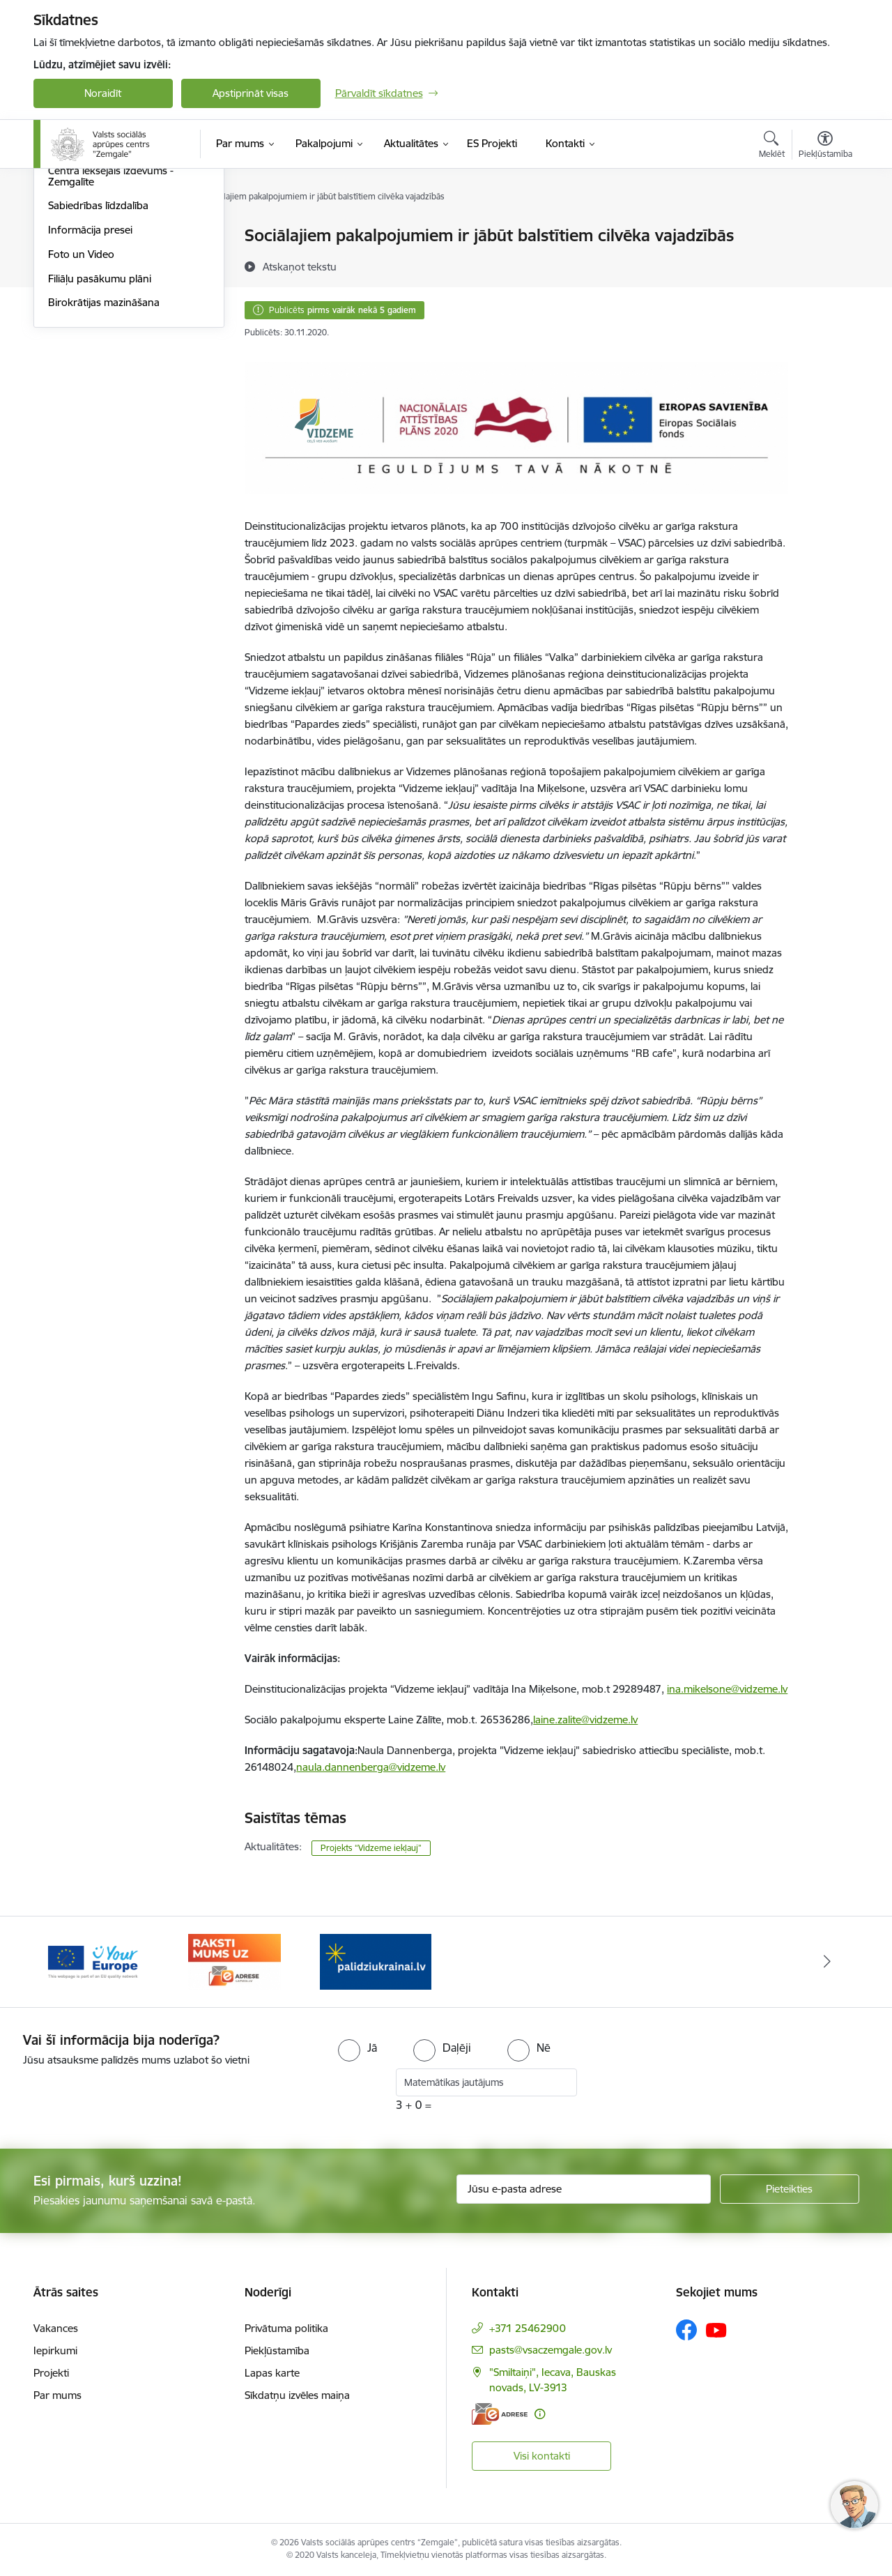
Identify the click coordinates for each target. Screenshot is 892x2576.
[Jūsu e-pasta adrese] (583, 2189)
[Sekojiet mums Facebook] (686, 2329)
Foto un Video (81, 404)
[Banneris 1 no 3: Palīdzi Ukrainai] (375, 1960)
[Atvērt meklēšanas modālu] (772, 146)
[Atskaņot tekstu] (300, 266)
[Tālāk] (827, 1961)
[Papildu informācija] (540, 2414)
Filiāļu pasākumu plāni (99, 428)
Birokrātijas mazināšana (104, 452)
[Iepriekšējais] (65, 1961)
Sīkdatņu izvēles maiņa (297, 2395)
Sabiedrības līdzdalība (98, 356)
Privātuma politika (286, 2328)
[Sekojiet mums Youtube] (716, 2329)
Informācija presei (90, 379)
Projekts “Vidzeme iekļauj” (371, 1848)
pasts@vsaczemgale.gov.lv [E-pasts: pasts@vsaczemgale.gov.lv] (550, 2349)
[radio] (357, 2047)
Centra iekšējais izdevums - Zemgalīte (111, 326)
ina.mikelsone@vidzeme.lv (727, 1688)
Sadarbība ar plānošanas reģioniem (106, 290)
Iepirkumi (55, 2350)
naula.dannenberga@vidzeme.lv (370, 1767)
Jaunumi (68, 260)
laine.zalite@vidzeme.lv (585, 1719)
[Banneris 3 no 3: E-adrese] (234, 1960)
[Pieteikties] (789, 2189)
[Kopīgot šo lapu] (824, 264)
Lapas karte (272, 2372)
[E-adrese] (500, 2413)
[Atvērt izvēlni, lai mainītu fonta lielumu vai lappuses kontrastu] (825, 146)
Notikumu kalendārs (95, 236)
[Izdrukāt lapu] (824, 230)
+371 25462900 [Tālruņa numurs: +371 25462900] (527, 2328)
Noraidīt (102, 93)
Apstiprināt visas (251, 93)
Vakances (55, 2328)
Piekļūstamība (277, 2350)
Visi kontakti (542, 2455)
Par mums (57, 2395)
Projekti (51, 2372)
